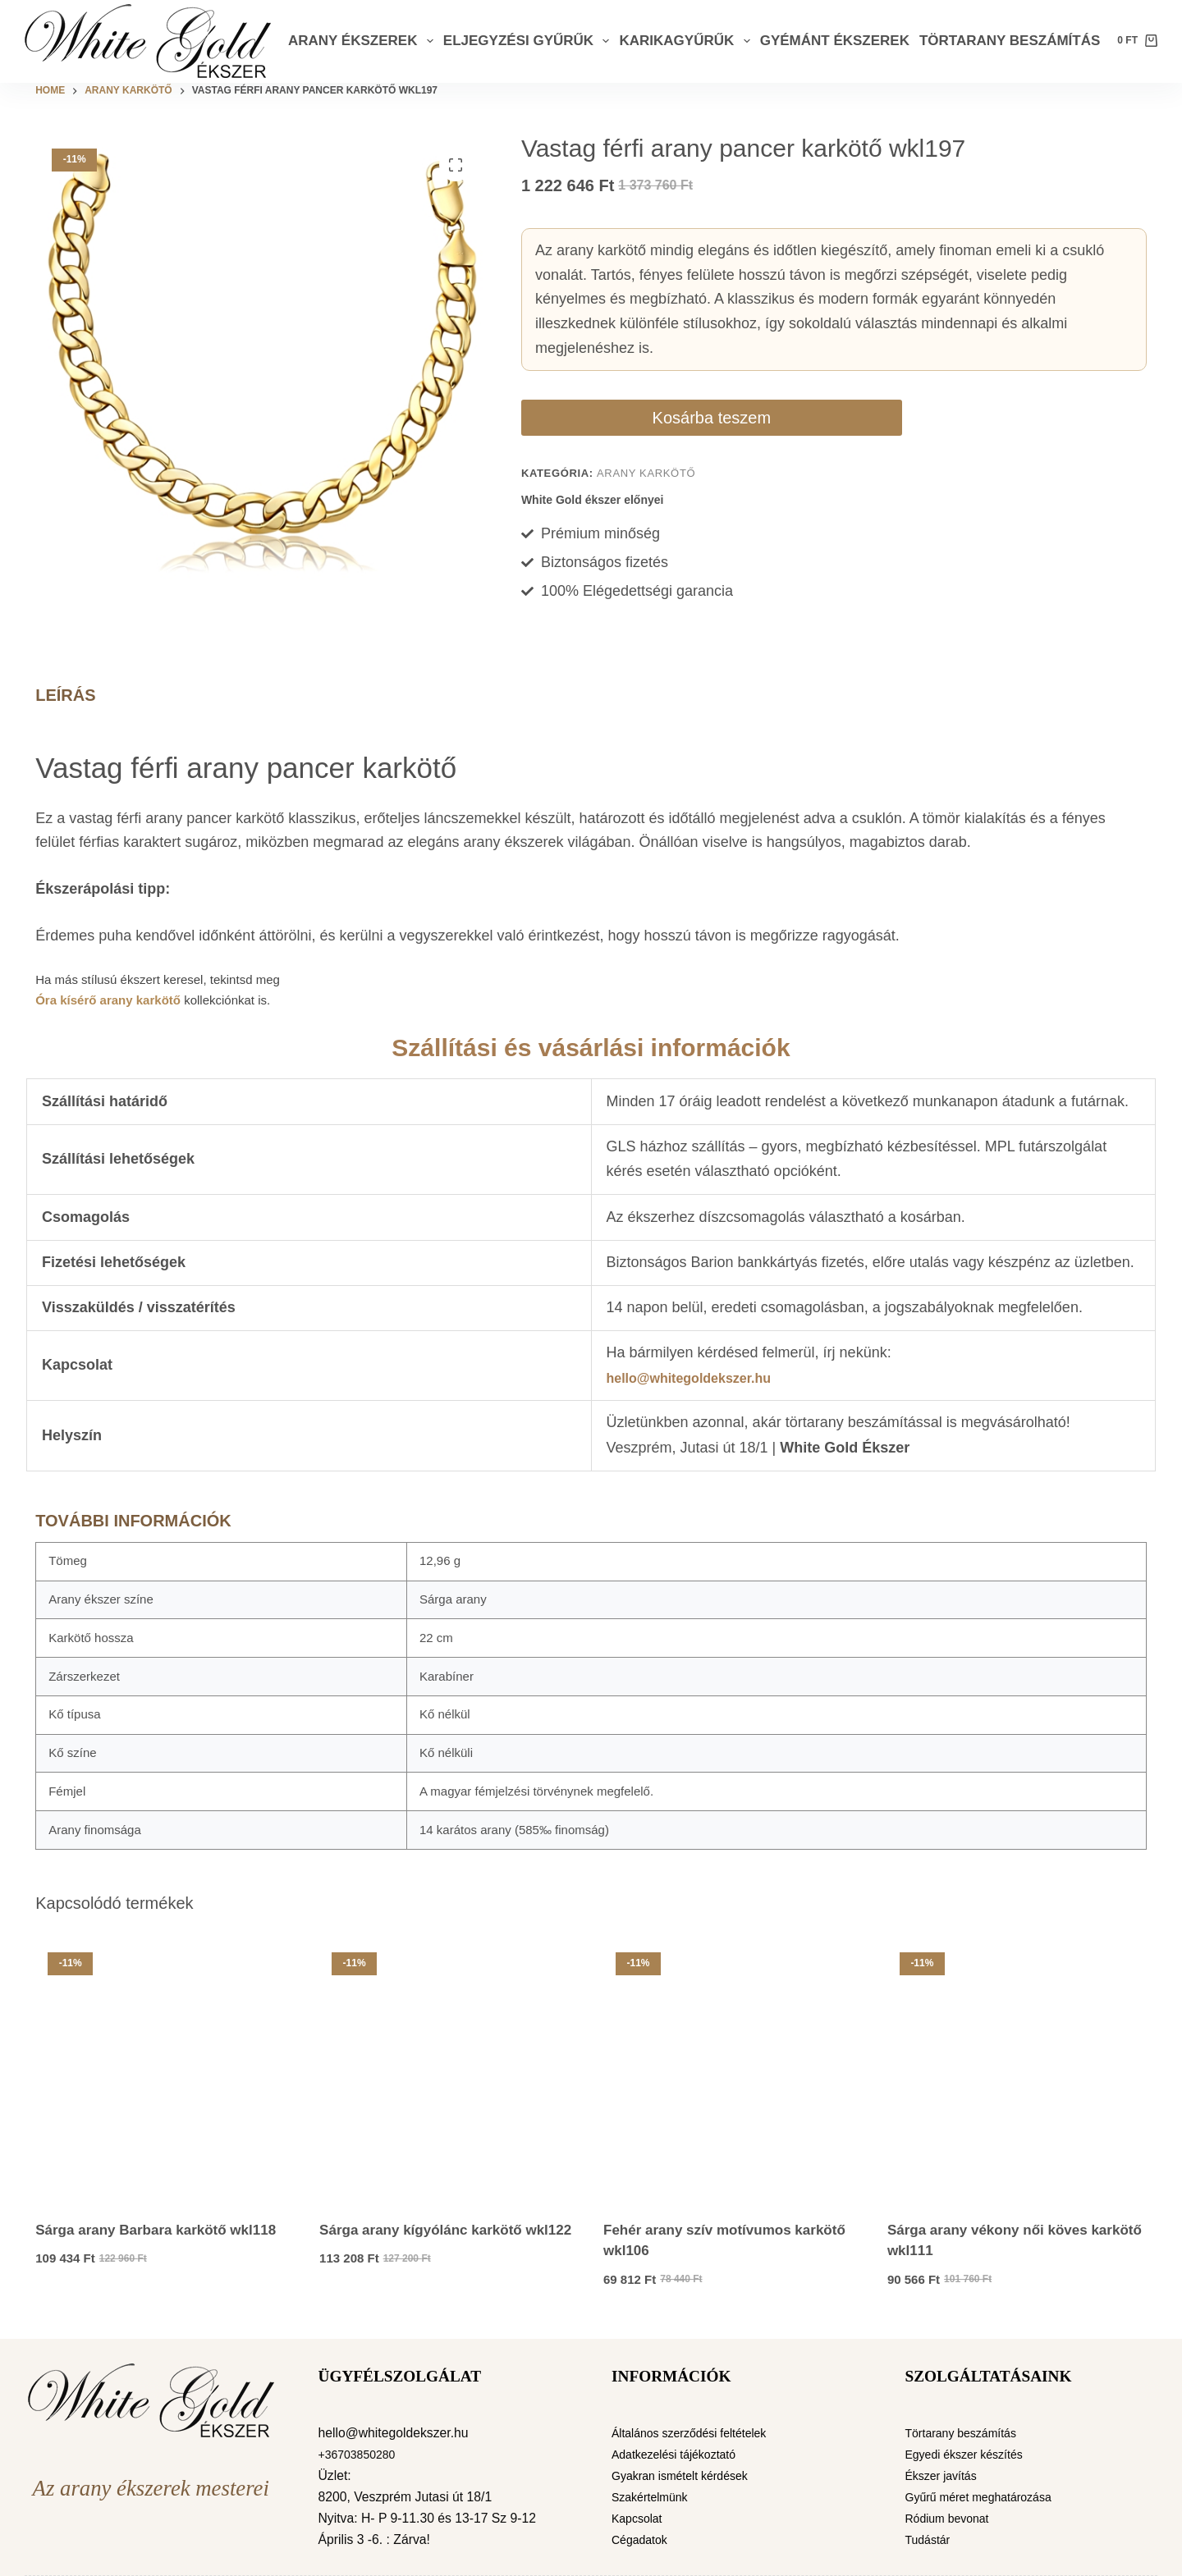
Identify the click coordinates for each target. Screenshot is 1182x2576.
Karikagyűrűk (686, 41)
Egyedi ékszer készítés (971, 2454)
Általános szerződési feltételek (699, 2433)
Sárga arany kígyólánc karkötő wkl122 (445, 2230)
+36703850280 (361, 2454)
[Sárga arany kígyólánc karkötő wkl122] (449, 2069)
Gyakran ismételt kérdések (688, 2475)
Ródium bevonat (952, 2518)
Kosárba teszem (615, 418)
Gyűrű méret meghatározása (987, 2497)
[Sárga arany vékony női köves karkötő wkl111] (1017, 2069)
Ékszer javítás (945, 2475)
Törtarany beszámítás (1009, 40)
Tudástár (930, 2539)
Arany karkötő (646, 473)
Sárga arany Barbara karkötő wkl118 (155, 2230)
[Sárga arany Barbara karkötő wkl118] (165, 2069)
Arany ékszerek (363, 41)
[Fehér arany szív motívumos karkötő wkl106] (733, 2069)
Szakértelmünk (654, 2497)
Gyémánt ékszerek (834, 40)
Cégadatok (643, 2539)
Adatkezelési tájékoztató (681, 2454)
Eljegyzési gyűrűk (529, 41)
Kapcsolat (640, 2518)
